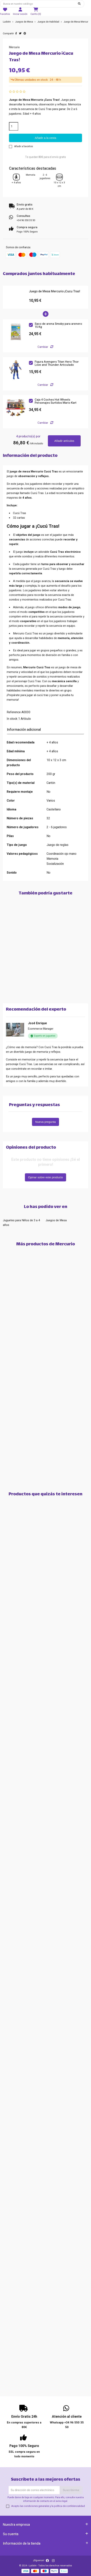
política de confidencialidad (69, 2506)
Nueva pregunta (45, 1121)
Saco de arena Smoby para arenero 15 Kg (58, 325)
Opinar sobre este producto (45, 1177)
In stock (12, 718)
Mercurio (14, 47)
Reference (14, 712)
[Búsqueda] (42, 4)
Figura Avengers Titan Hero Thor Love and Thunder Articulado (57, 363)
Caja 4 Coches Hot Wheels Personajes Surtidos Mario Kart (55, 401)
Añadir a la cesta (45, 137)
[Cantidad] (13, 126)
